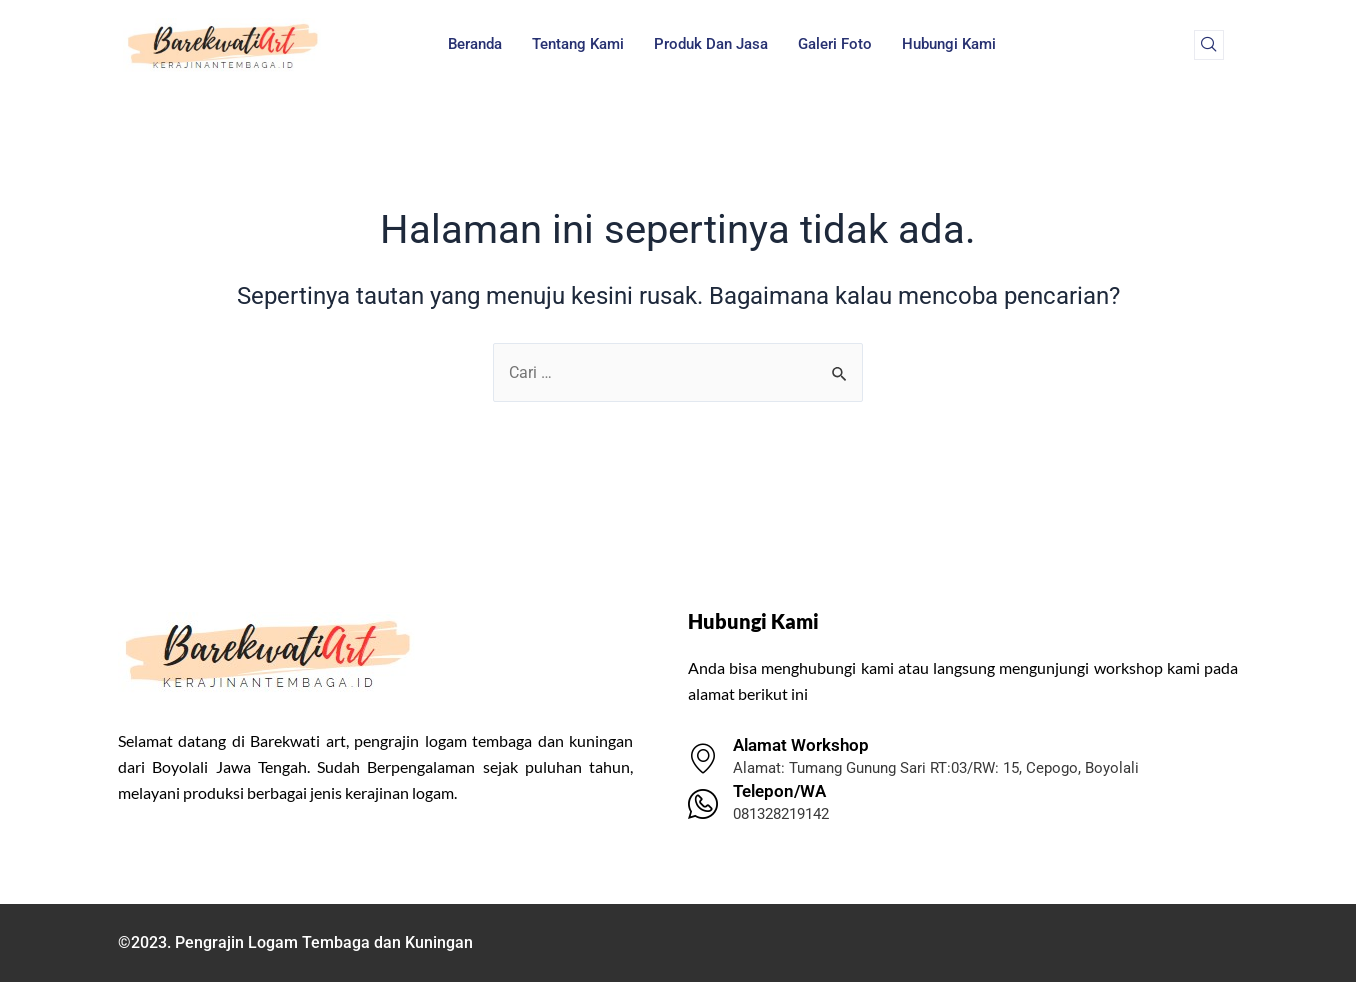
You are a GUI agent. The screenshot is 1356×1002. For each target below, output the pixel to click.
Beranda (475, 44)
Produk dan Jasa (711, 44)
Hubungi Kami (949, 44)
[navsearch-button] (1209, 45)
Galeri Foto (835, 44)
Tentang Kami (578, 44)
